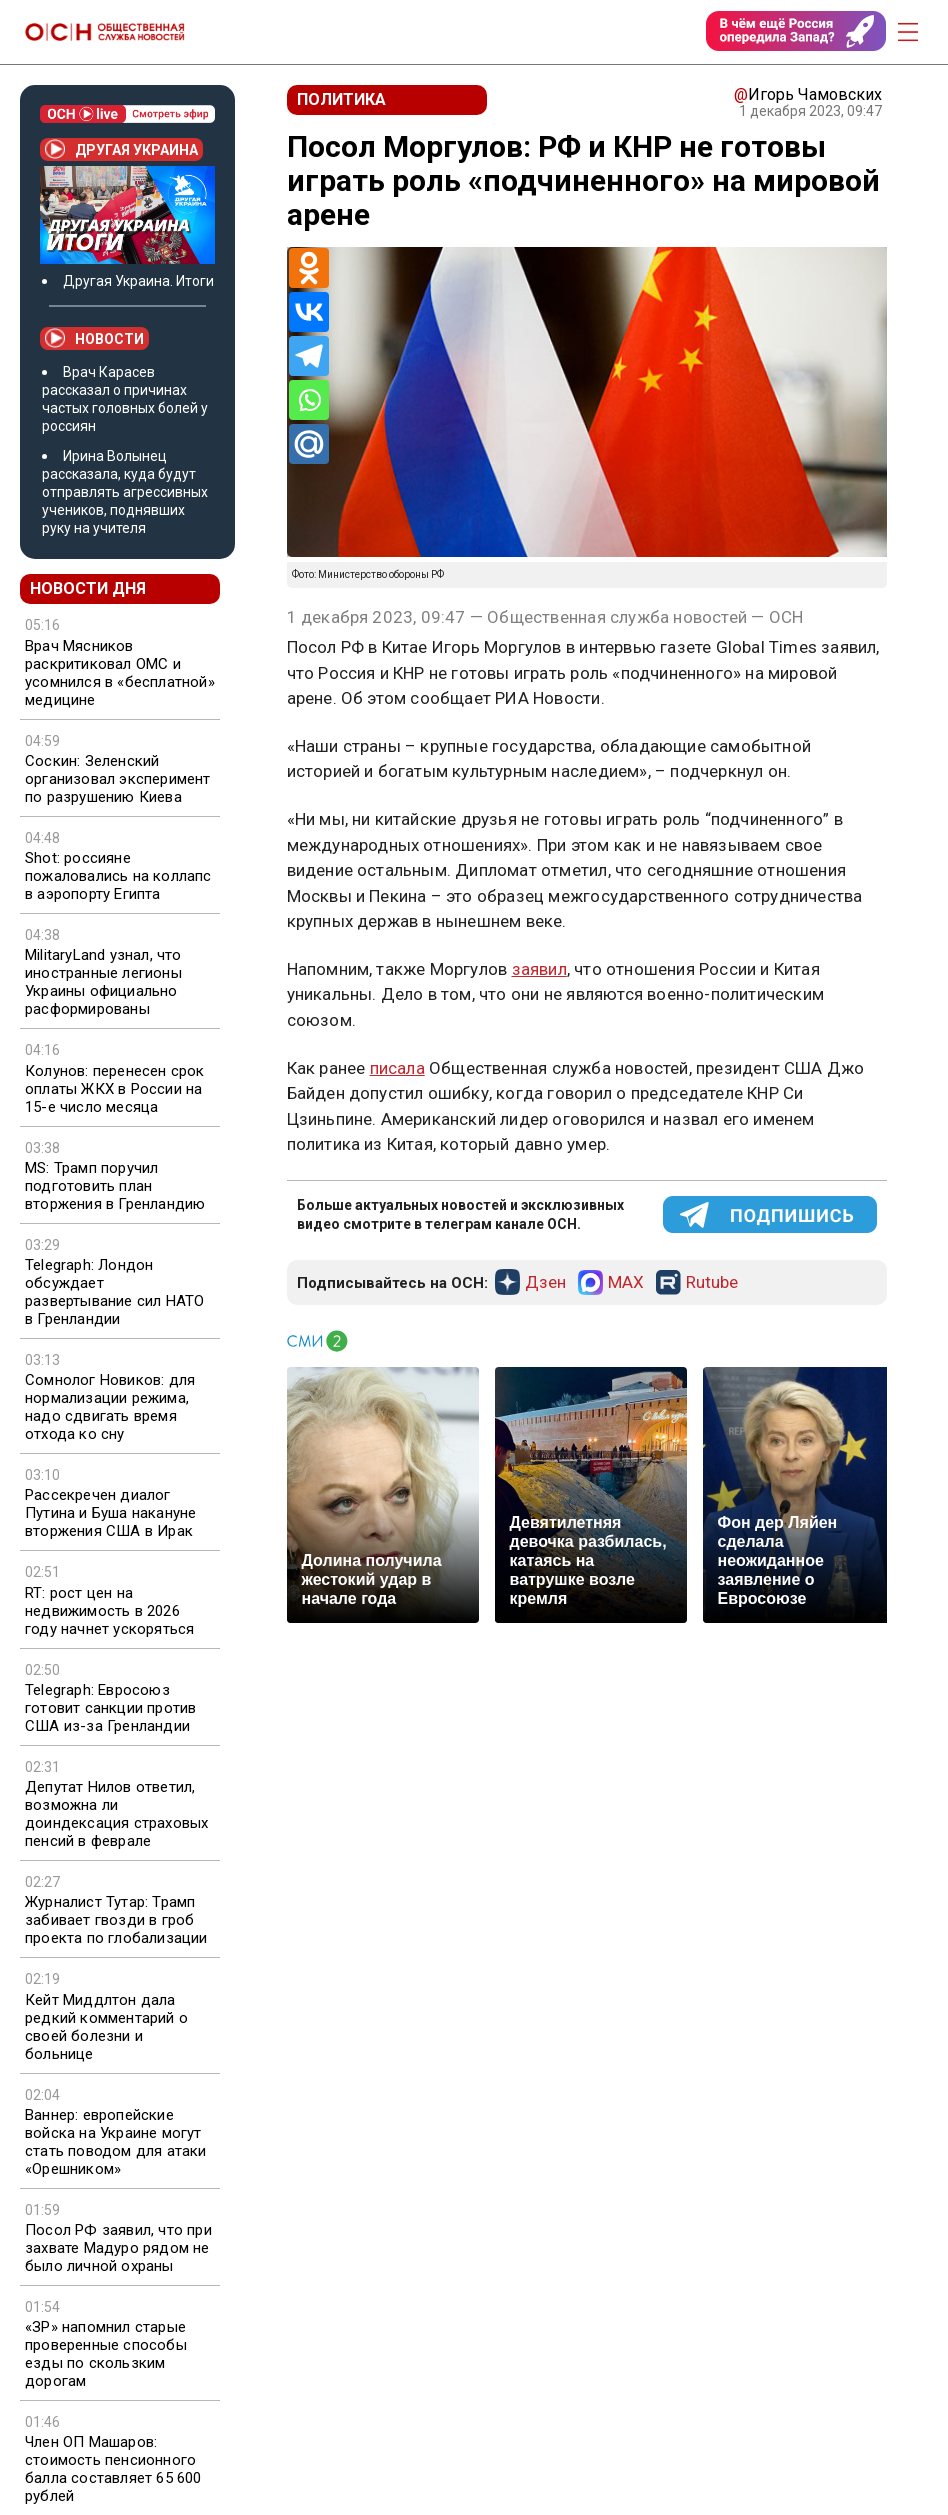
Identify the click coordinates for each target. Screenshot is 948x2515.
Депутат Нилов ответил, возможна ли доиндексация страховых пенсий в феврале (116, 1814)
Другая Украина (121, 149)
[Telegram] (309, 356)
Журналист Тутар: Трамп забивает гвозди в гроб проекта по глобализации (116, 1920)
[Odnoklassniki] (309, 268)
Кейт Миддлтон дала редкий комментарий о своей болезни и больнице (106, 2027)
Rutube (712, 1283)
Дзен (545, 1283)
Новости (94, 338)
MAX (626, 1283)
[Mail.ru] (309, 444)
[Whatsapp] (309, 400)
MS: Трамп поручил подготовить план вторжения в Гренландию (115, 1186)
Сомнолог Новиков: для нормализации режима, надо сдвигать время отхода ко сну (110, 1407)
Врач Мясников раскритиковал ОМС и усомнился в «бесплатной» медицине (120, 673)
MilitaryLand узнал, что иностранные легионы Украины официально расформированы (103, 982)
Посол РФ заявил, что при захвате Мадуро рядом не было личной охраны (118, 2248)
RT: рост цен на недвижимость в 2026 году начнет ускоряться (109, 1611)
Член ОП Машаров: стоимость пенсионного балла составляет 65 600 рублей (113, 2469)
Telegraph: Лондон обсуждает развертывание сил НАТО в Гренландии (114, 1292)
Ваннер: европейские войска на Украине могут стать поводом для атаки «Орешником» (116, 2142)
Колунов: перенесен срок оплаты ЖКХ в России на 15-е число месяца (115, 1089)
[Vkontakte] (309, 312)
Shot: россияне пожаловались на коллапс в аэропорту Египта (118, 876)
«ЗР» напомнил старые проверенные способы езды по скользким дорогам (106, 2354)
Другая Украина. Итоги (138, 281)
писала (397, 1068)
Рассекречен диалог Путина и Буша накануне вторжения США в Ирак (110, 1513)
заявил (539, 969)
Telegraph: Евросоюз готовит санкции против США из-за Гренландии (110, 1708)
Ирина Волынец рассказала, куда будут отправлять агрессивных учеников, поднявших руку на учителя (125, 492)
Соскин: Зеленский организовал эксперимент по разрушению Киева (118, 779)
